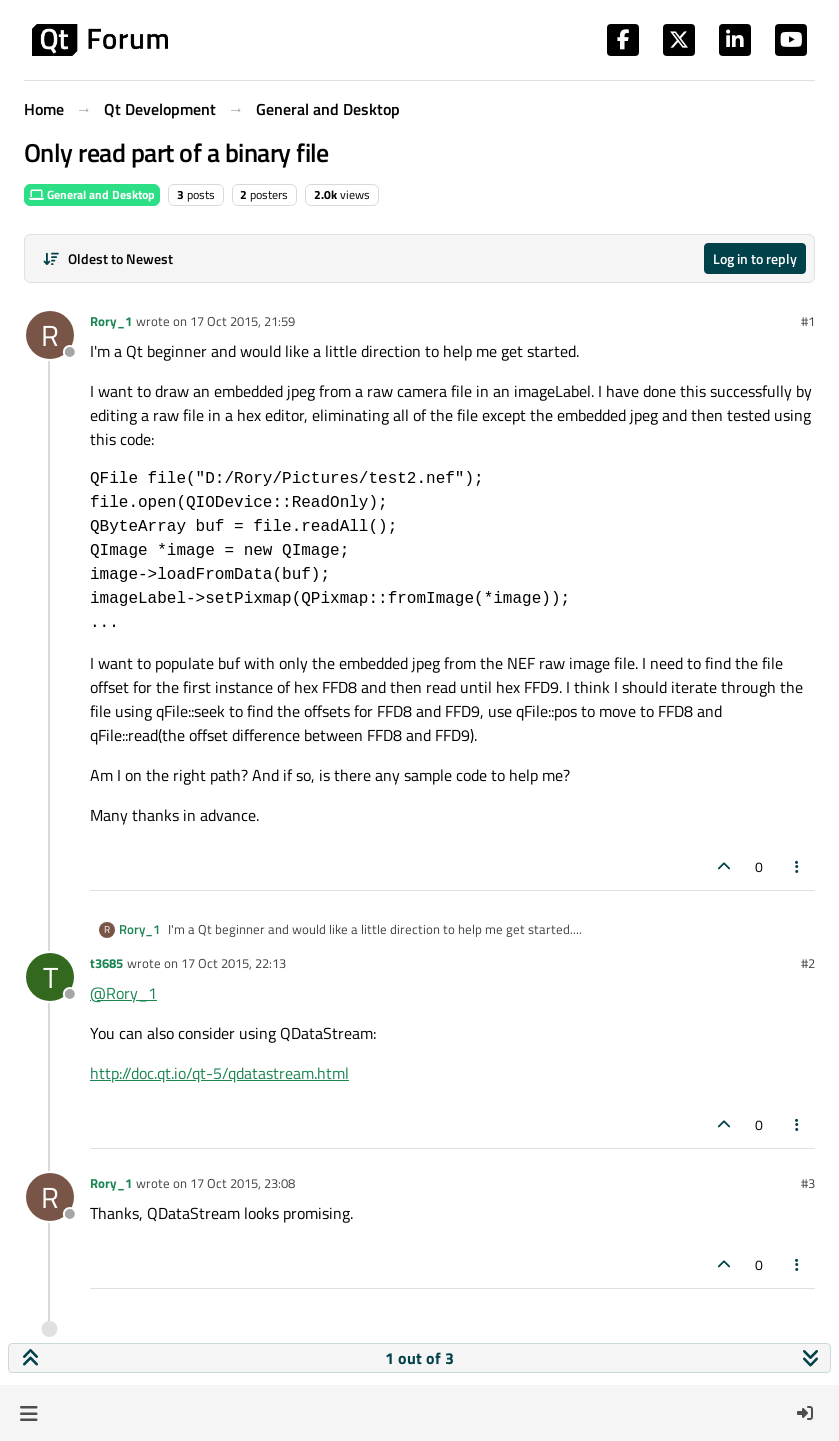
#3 (808, 1183)
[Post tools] (798, 866)
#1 (808, 321)
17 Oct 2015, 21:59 (242, 321)
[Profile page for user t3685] (50, 977)
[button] (28, 1413)
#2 (808, 963)
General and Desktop (92, 194)
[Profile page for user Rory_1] (50, 335)
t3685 (106, 963)
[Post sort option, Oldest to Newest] (107, 258)
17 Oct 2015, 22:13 (233, 963)
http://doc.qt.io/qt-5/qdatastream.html (219, 1073)
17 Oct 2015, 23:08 (242, 1183)
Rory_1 (111, 321)
